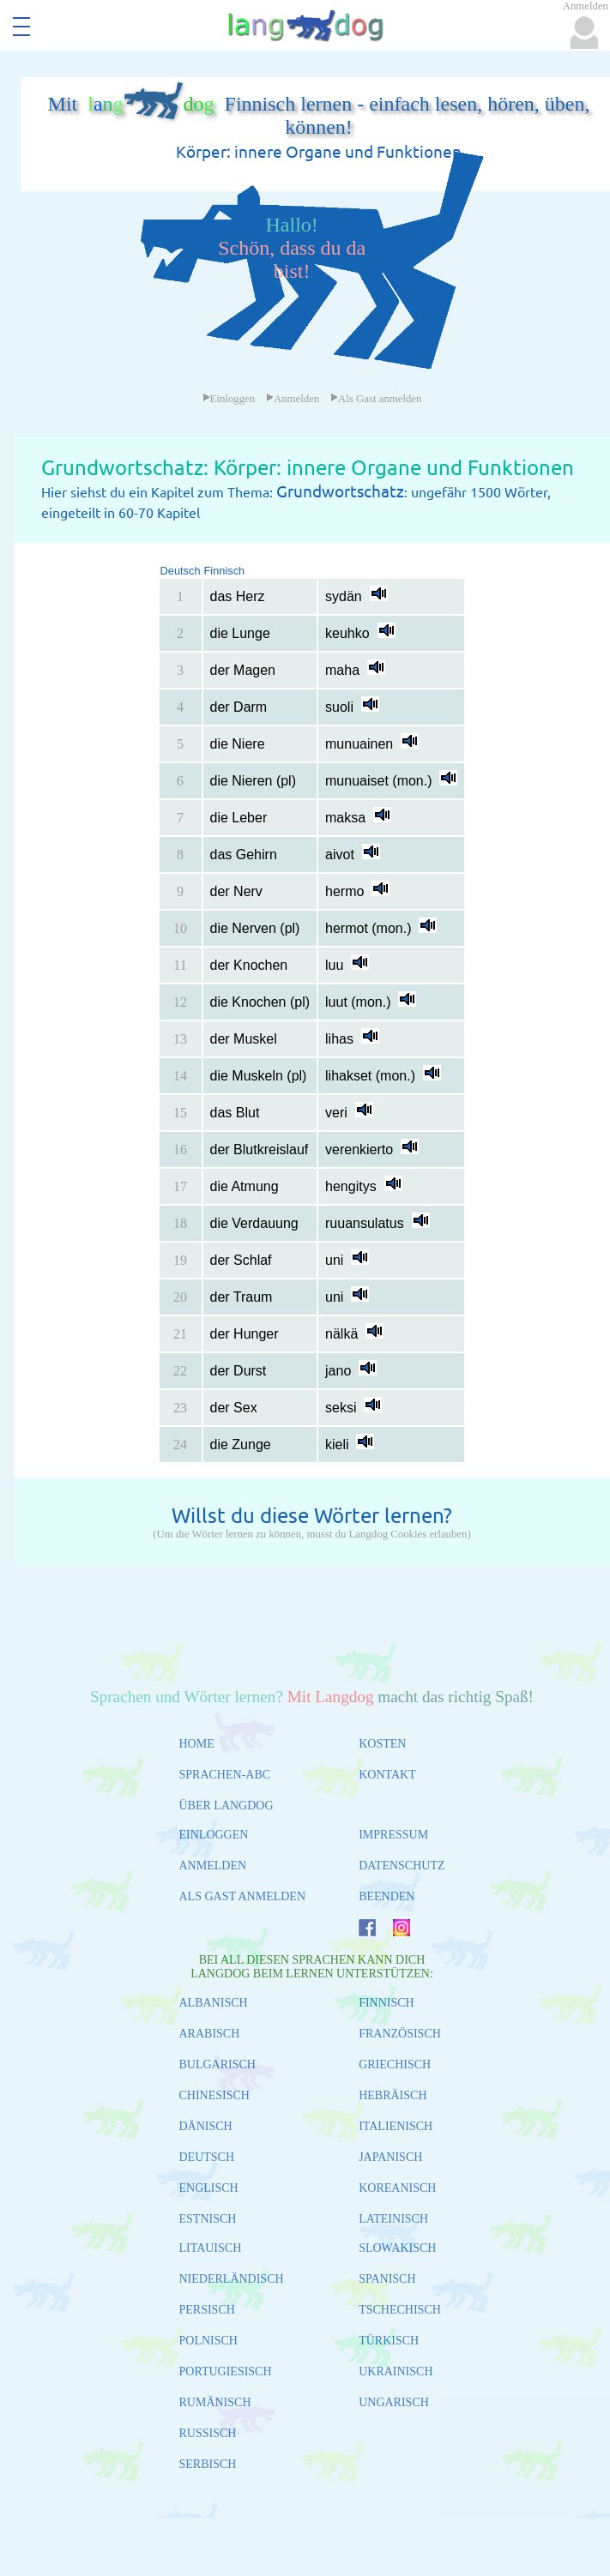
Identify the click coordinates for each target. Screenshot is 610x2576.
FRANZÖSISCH (400, 2033)
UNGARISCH (394, 2402)
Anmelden (292, 399)
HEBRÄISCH (392, 2095)
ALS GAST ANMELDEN (242, 1896)
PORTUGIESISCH (225, 2371)
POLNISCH (208, 2340)
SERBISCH (208, 2464)
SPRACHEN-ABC (225, 1774)
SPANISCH (387, 2278)
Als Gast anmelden (375, 399)
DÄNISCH (206, 2126)
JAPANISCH (390, 2157)
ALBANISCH (213, 2002)
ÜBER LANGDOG (226, 1805)
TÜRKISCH (389, 2340)
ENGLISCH (209, 2188)
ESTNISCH (208, 2218)
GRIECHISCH (395, 2064)
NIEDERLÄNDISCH (231, 2278)
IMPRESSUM (393, 1834)
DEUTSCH (207, 2157)
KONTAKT (387, 1774)
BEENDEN (386, 1896)
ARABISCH (209, 2033)
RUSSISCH (208, 2433)
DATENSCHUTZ (401, 1865)
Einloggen (229, 399)
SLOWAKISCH (397, 2248)
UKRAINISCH (395, 2371)
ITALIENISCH (395, 2126)
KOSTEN (382, 1743)
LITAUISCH (210, 2248)
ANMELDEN (213, 1865)
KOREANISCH (397, 2188)
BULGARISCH (217, 2064)
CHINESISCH (214, 2095)
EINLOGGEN (214, 1834)
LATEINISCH (393, 2218)
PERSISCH (207, 2309)
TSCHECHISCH (400, 2309)
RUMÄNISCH (215, 2402)
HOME (196, 1743)
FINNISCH (386, 2002)
